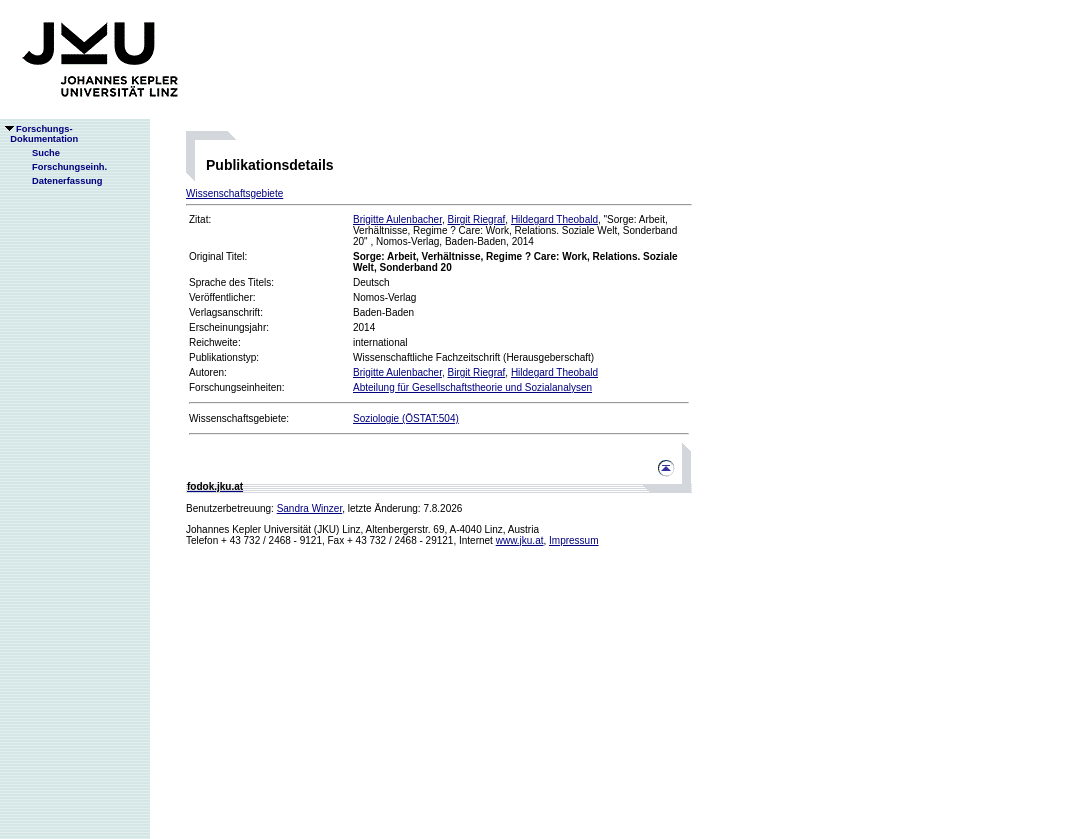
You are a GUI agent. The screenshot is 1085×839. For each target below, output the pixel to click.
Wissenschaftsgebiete (234, 193)
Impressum (573, 540)
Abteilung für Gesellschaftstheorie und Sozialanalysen (472, 387)
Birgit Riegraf (477, 219)
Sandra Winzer (310, 508)
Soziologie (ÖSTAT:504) (406, 418)
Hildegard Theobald (554, 219)
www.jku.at (520, 540)
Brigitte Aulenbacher (397, 219)
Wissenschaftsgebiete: (239, 418)
